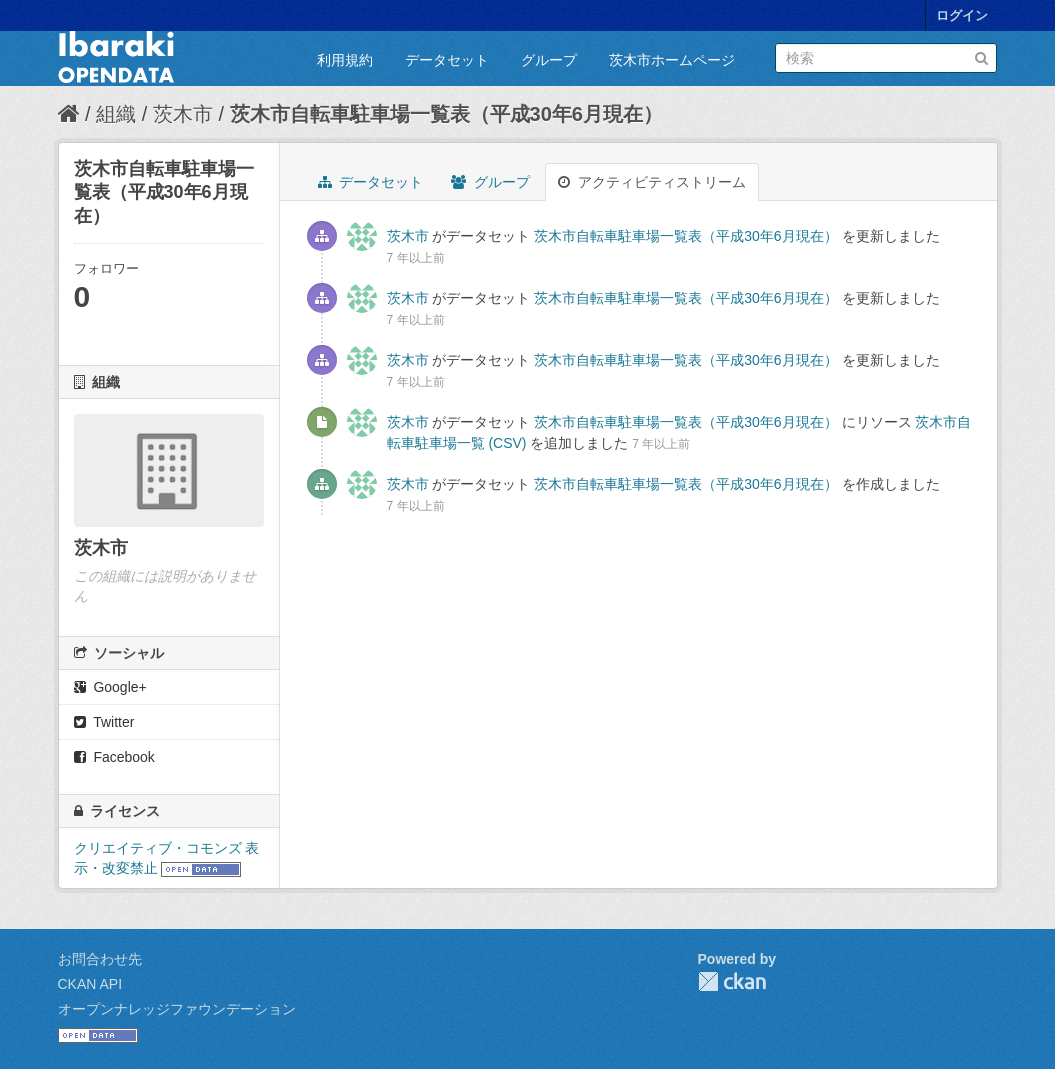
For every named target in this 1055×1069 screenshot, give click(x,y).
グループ (549, 60)
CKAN (732, 981)
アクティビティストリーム (652, 182)
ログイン (962, 15)
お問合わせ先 (100, 959)
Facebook (114, 757)
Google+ (110, 687)
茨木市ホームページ (672, 60)
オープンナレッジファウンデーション (177, 1009)
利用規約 (345, 60)
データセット (447, 60)
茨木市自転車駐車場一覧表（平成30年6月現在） (446, 114)
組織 (116, 114)
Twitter (104, 722)
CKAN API (90, 984)
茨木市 (183, 114)
